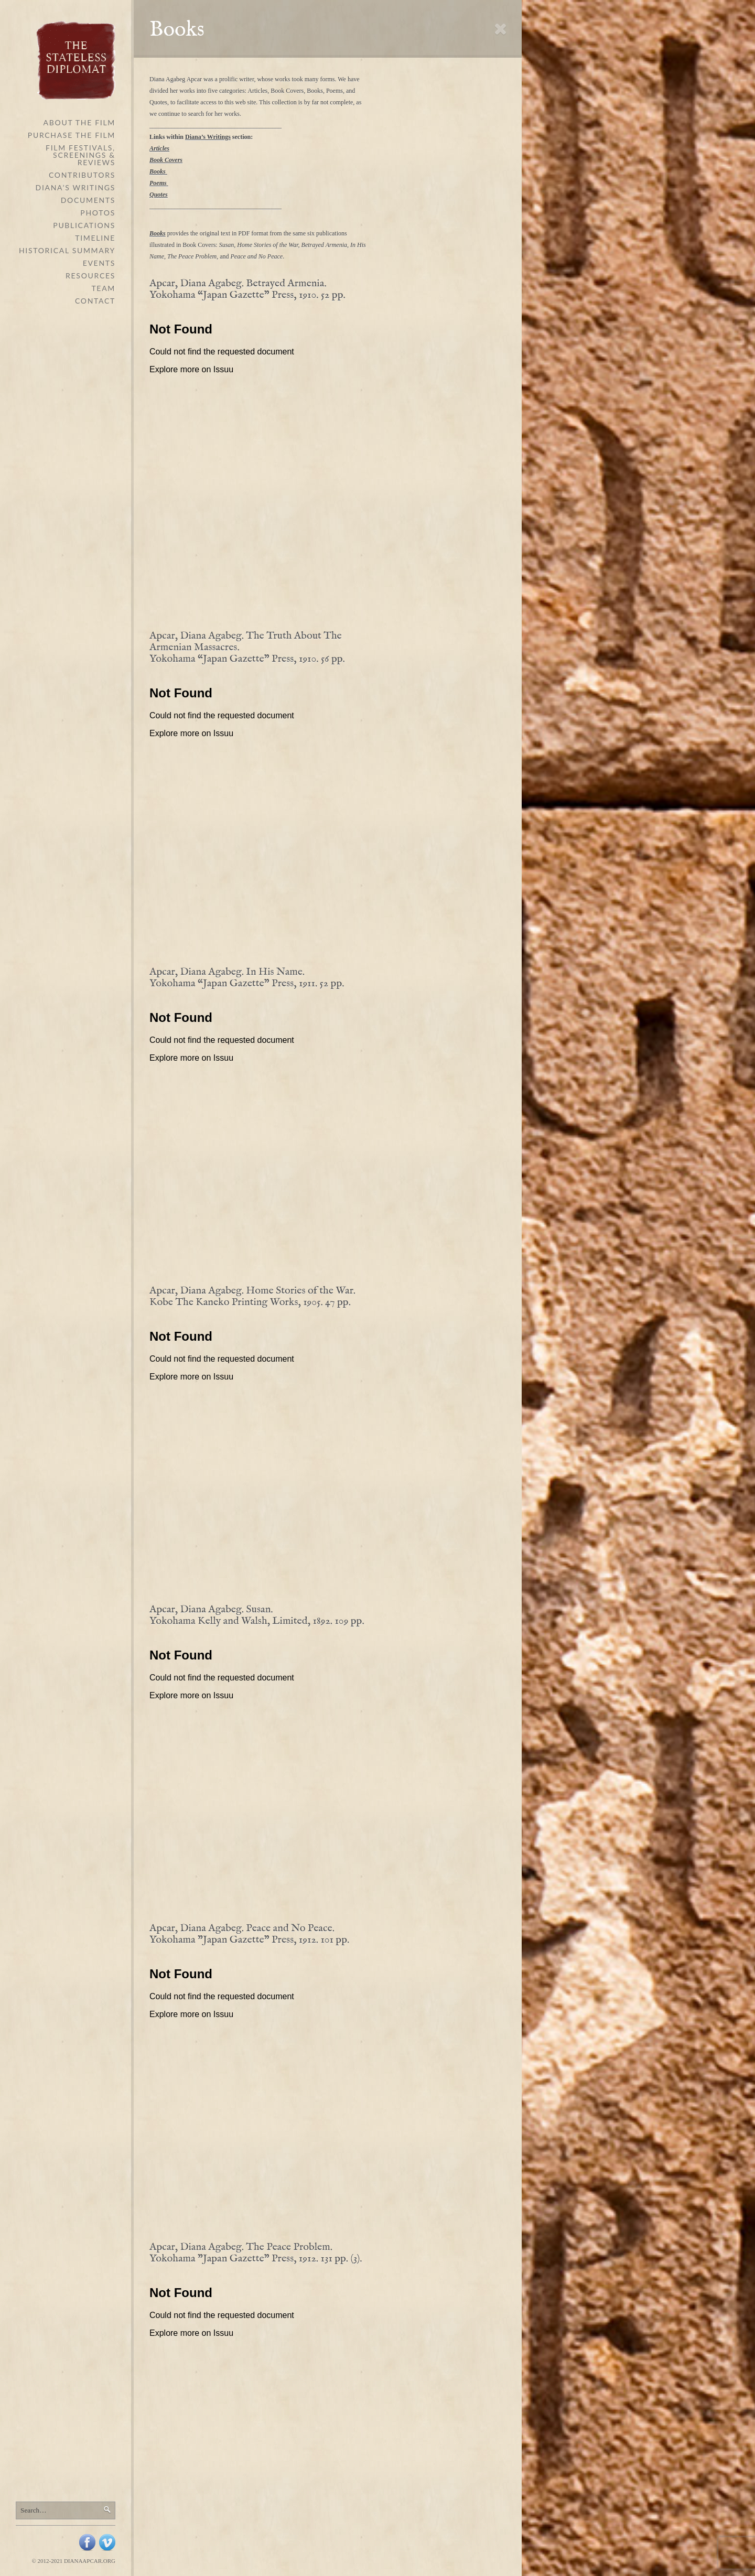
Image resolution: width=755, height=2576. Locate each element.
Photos (97, 212)
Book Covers (165, 160)
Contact (95, 300)
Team (103, 288)
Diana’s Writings (75, 187)
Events (99, 262)
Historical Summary (67, 250)
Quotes (158, 194)
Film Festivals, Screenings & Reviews (80, 155)
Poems (158, 183)
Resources (90, 275)
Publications (84, 225)
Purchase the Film (71, 135)
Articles (159, 148)
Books (157, 171)
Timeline (95, 237)
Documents (88, 200)
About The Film (79, 122)
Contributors (82, 174)
